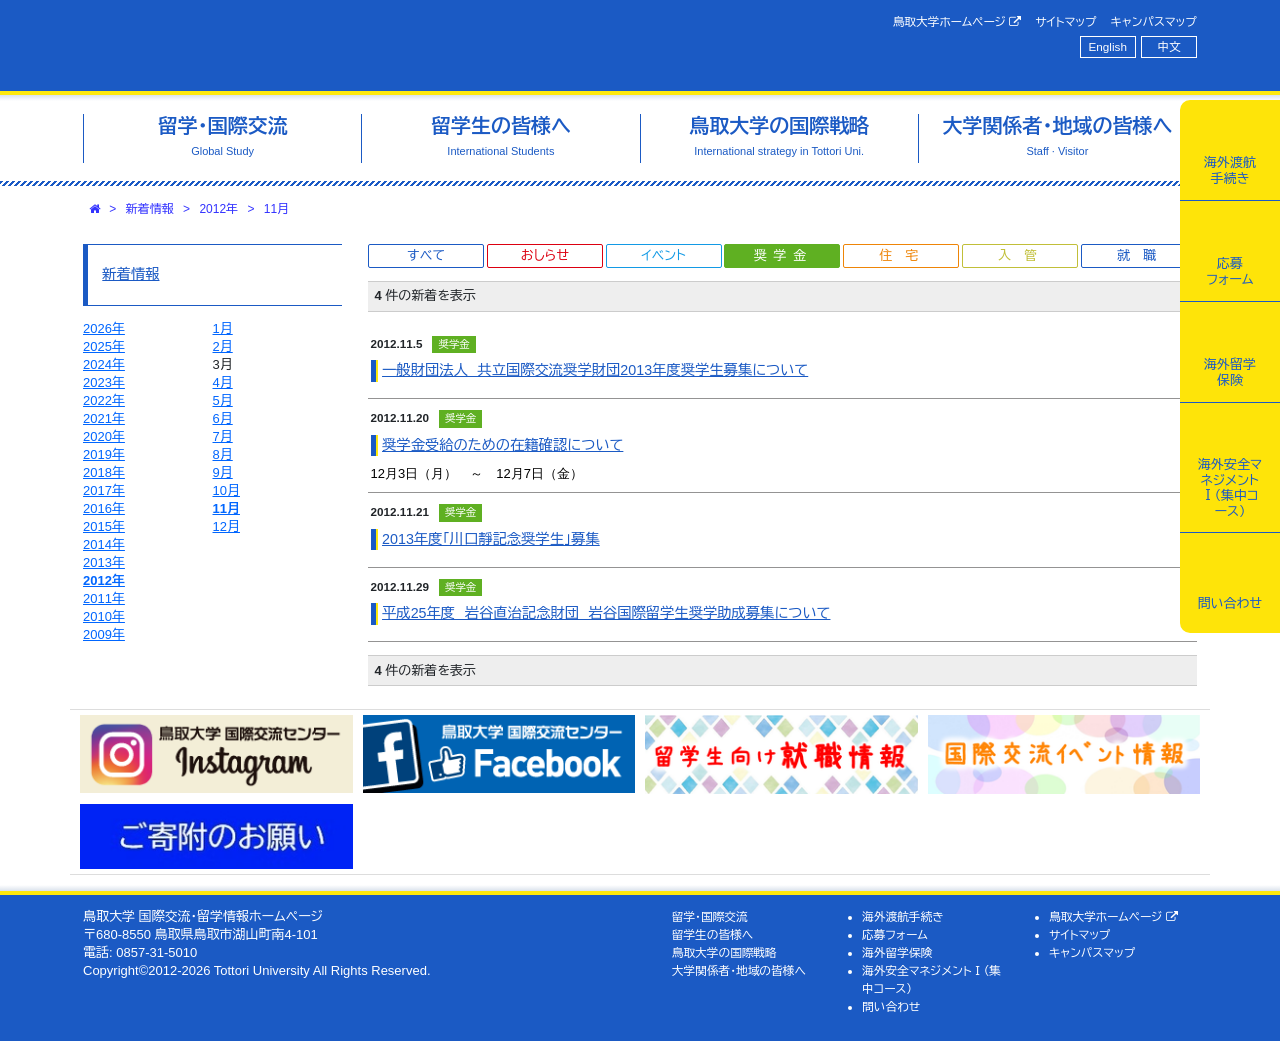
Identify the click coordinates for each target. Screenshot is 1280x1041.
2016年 (104, 508)
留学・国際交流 (710, 916)
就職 (1143, 255)
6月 (223, 418)
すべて (426, 255)
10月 (226, 490)
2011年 (104, 598)
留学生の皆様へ (713, 934)
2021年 (104, 418)
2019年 (104, 454)
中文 (1169, 46)
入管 (1024, 255)
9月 (223, 472)
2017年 (104, 490)
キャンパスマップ (1154, 21)
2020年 (104, 436)
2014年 (104, 544)
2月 (223, 346)
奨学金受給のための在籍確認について (502, 445)
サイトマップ (1065, 21)
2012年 (218, 209)
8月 (223, 454)
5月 (223, 400)
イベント (663, 255)
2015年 (104, 526)
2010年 (104, 616)
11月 (276, 209)
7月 (223, 436)
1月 (223, 328)
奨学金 (783, 255)
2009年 (104, 634)
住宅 (905, 255)
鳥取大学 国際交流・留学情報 (364, 45)
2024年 (104, 364)
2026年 (104, 328)
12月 (226, 526)
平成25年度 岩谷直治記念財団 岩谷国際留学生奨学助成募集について (606, 613)
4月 (223, 382)
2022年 (104, 400)
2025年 (104, 346)
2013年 (104, 562)
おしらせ (545, 255)
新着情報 (150, 209)
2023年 (104, 382)
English (1108, 46)
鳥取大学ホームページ (957, 22)
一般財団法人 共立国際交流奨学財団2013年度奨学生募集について (595, 370)
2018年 (104, 472)
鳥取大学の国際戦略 (724, 952)
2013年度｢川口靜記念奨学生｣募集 (491, 539)
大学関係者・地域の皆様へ (739, 970)
